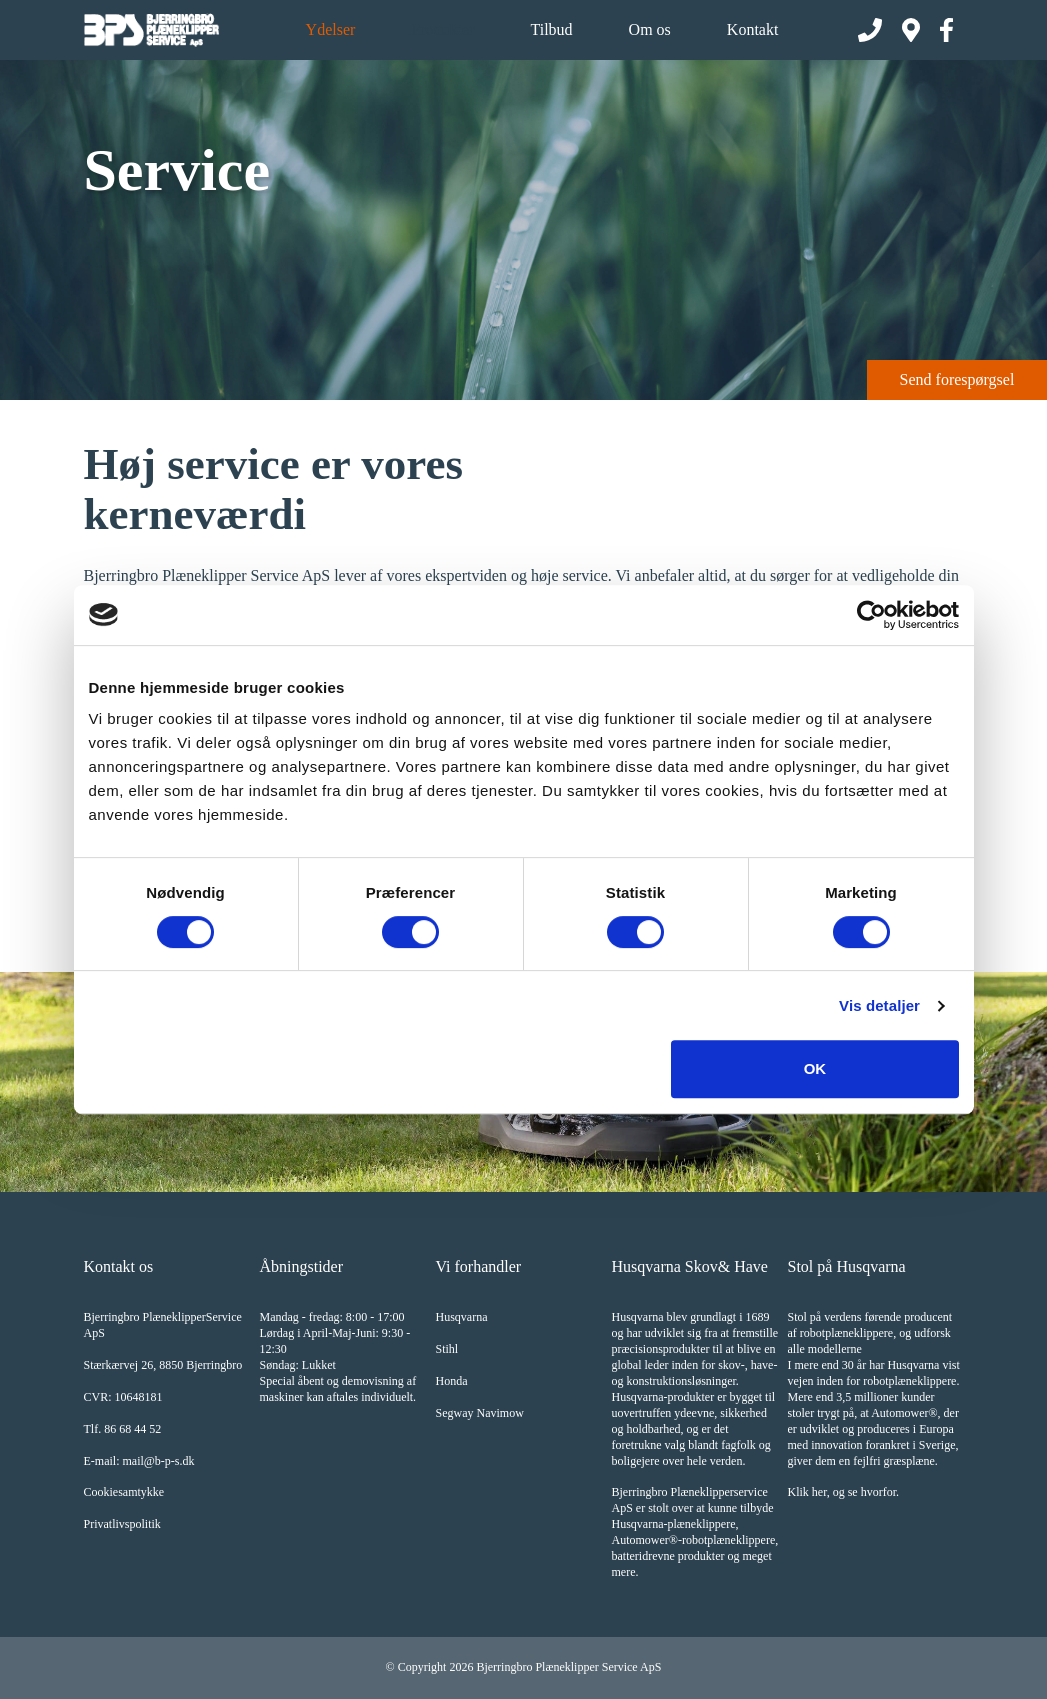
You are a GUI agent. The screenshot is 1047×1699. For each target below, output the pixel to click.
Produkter (442, 29)
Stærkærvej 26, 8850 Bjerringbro (163, 1365)
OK (815, 1068)
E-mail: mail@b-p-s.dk (139, 1461)
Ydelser (331, 29)
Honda (452, 1381)
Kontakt (753, 29)
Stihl (447, 1349)
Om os (650, 29)
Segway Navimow (480, 1413)
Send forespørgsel (957, 379)
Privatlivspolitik (122, 1524)
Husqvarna (462, 1317)
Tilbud (551, 29)
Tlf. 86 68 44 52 (123, 1429)
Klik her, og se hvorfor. (844, 1492)
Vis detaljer (879, 1005)
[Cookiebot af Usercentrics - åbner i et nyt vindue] (871, 615)
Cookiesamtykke (124, 1492)
